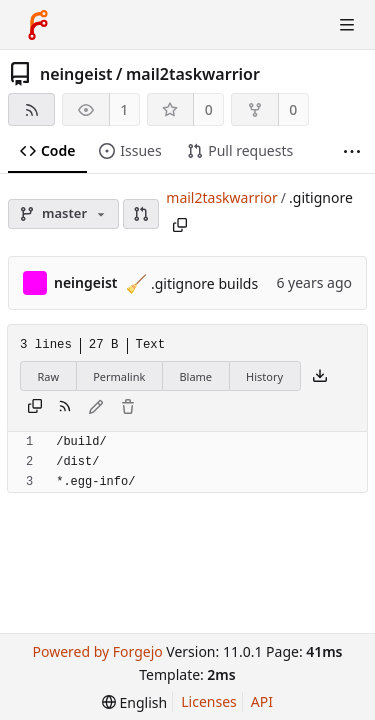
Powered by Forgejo (97, 651)
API (262, 701)
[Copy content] (35, 408)
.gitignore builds (202, 283)
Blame (195, 376)
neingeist (76, 74)
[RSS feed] (31, 109)
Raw (49, 376)
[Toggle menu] (347, 25)
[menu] (134, 702)
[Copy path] (180, 225)
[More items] (352, 151)
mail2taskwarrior (193, 74)
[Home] (38, 25)
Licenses (209, 701)
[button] (141, 214)
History (264, 376)
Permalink (119, 376)
